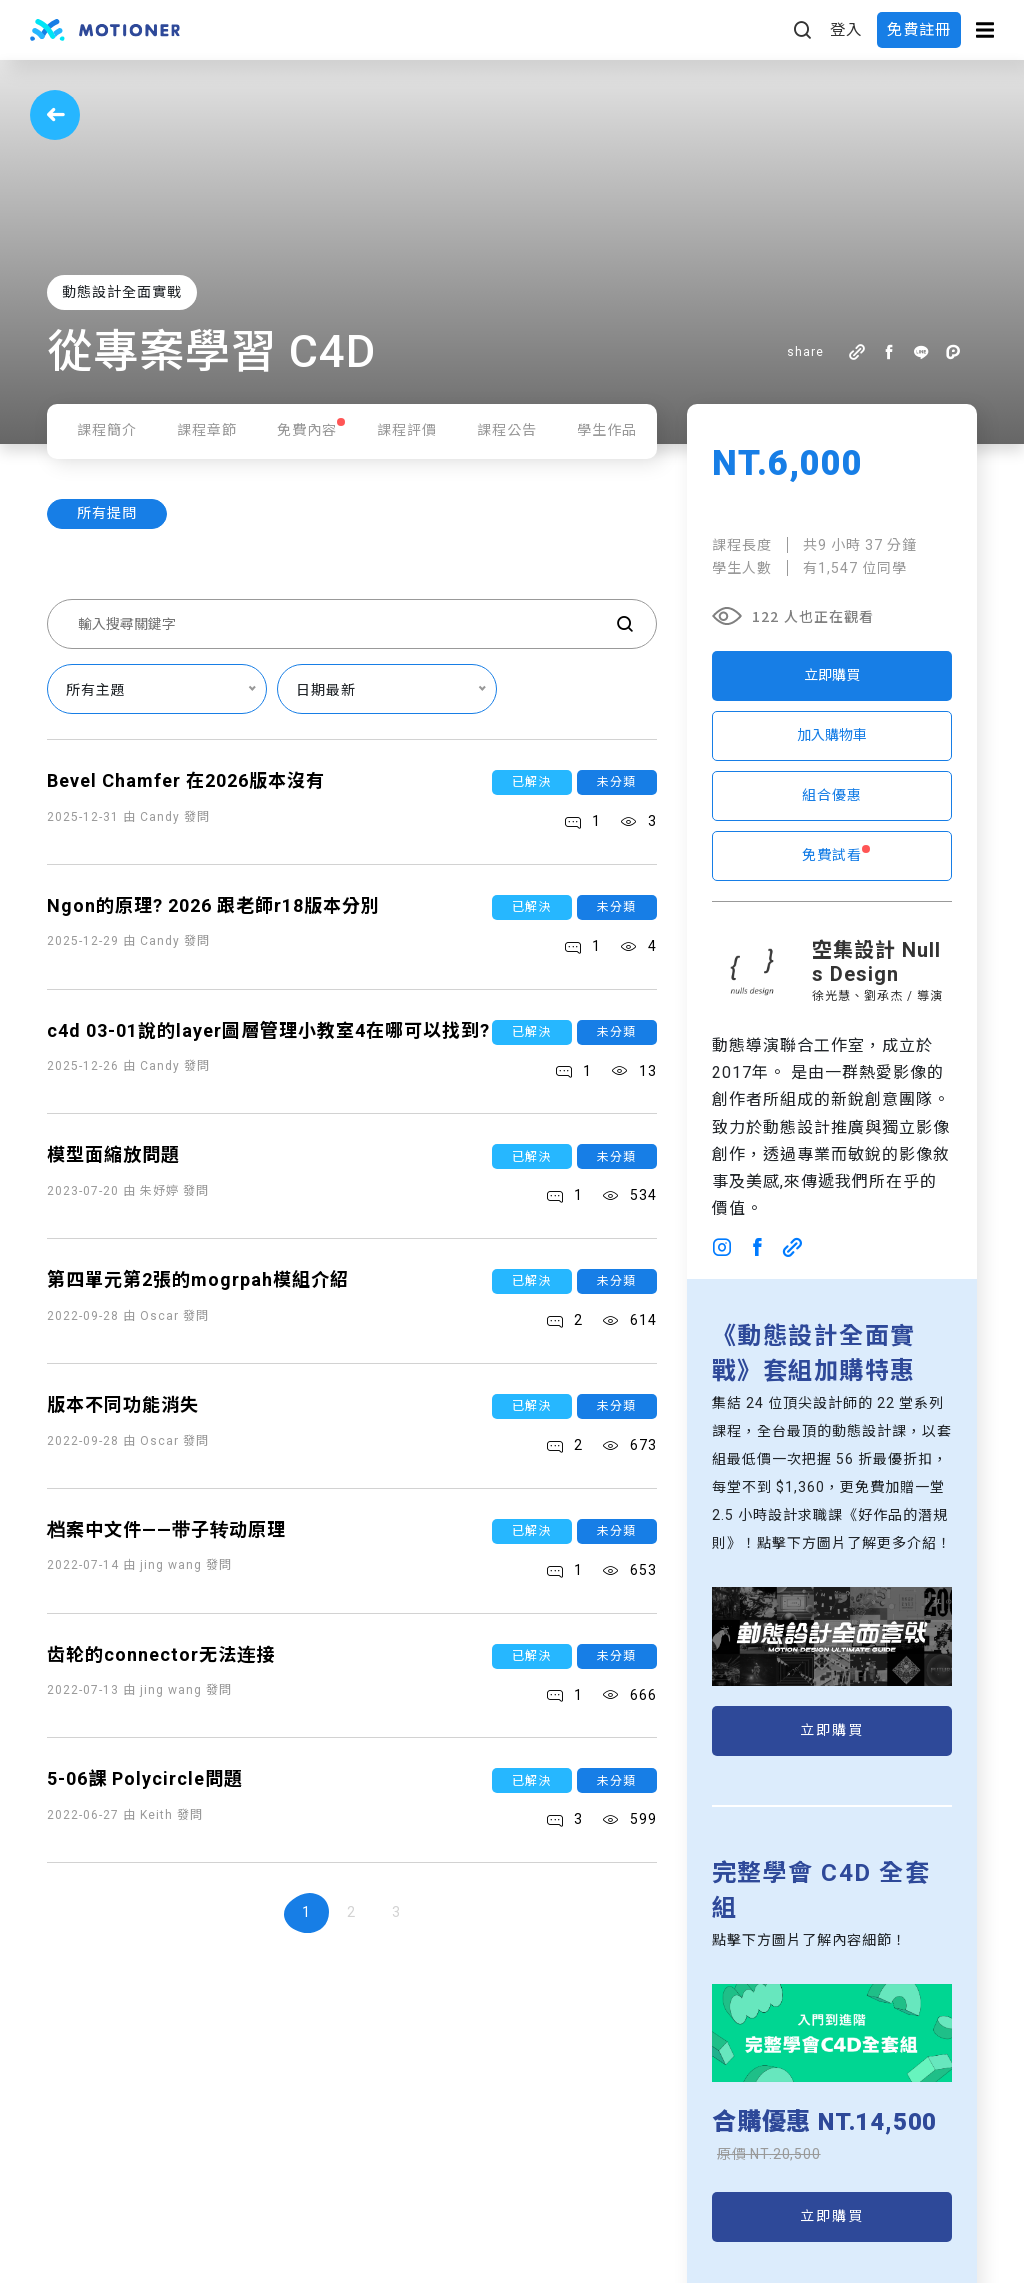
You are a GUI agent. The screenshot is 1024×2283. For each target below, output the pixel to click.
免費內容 (307, 430)
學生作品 (607, 430)
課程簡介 (107, 430)
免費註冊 (919, 30)
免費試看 (832, 855)
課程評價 (407, 430)
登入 (846, 30)
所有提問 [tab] (107, 513)
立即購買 (832, 675)
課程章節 (207, 430)
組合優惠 (832, 795)
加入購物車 (832, 735)
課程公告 (507, 430)
